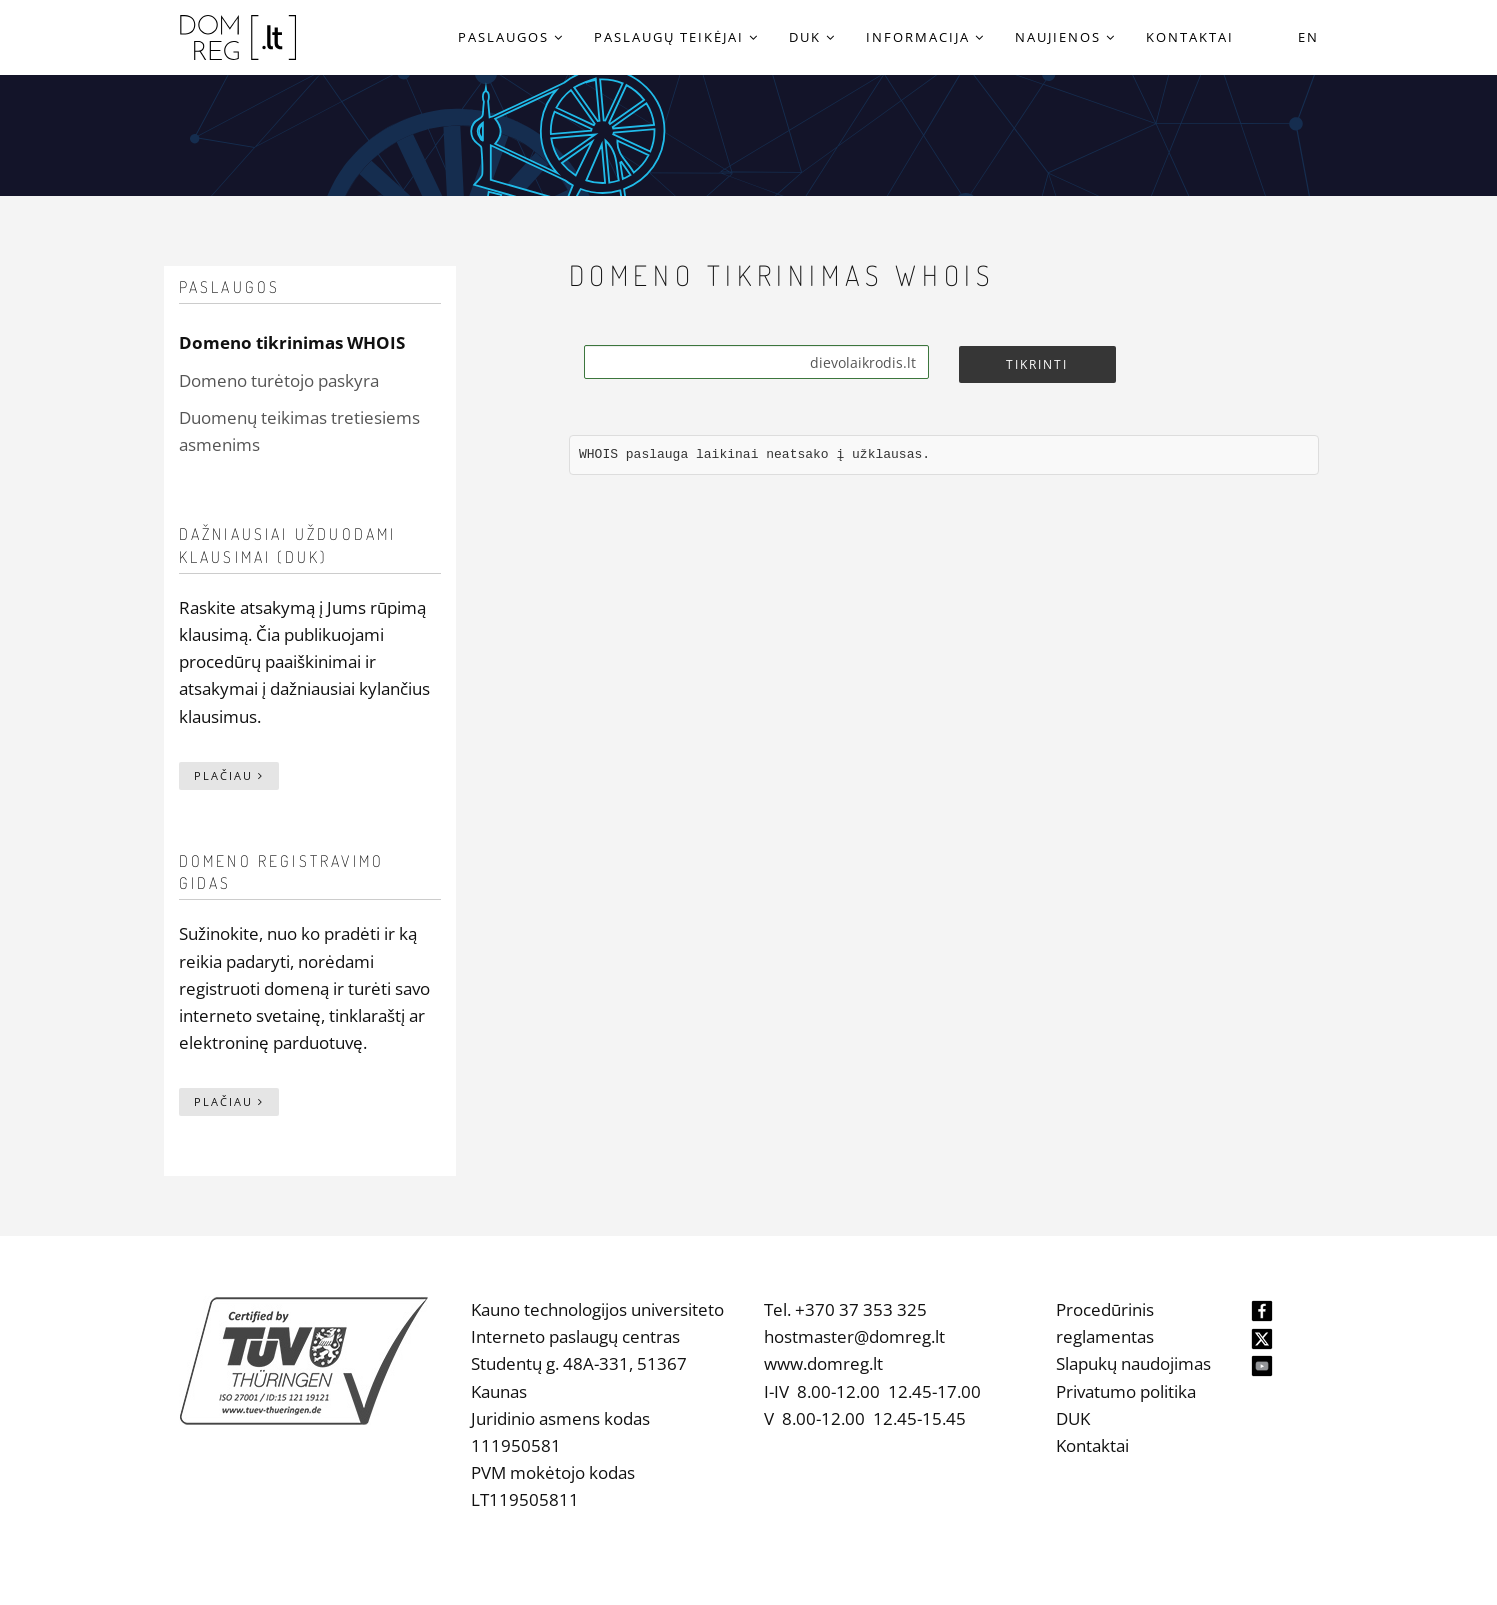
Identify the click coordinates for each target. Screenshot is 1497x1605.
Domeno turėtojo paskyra (279, 380)
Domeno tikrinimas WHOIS (292, 342)
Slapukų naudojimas (1133, 1363)
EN (1308, 37)
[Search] (756, 362)
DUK (1073, 1418)
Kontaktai (1092, 1445)
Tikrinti (1037, 364)
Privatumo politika (1126, 1391)
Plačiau (229, 775)
